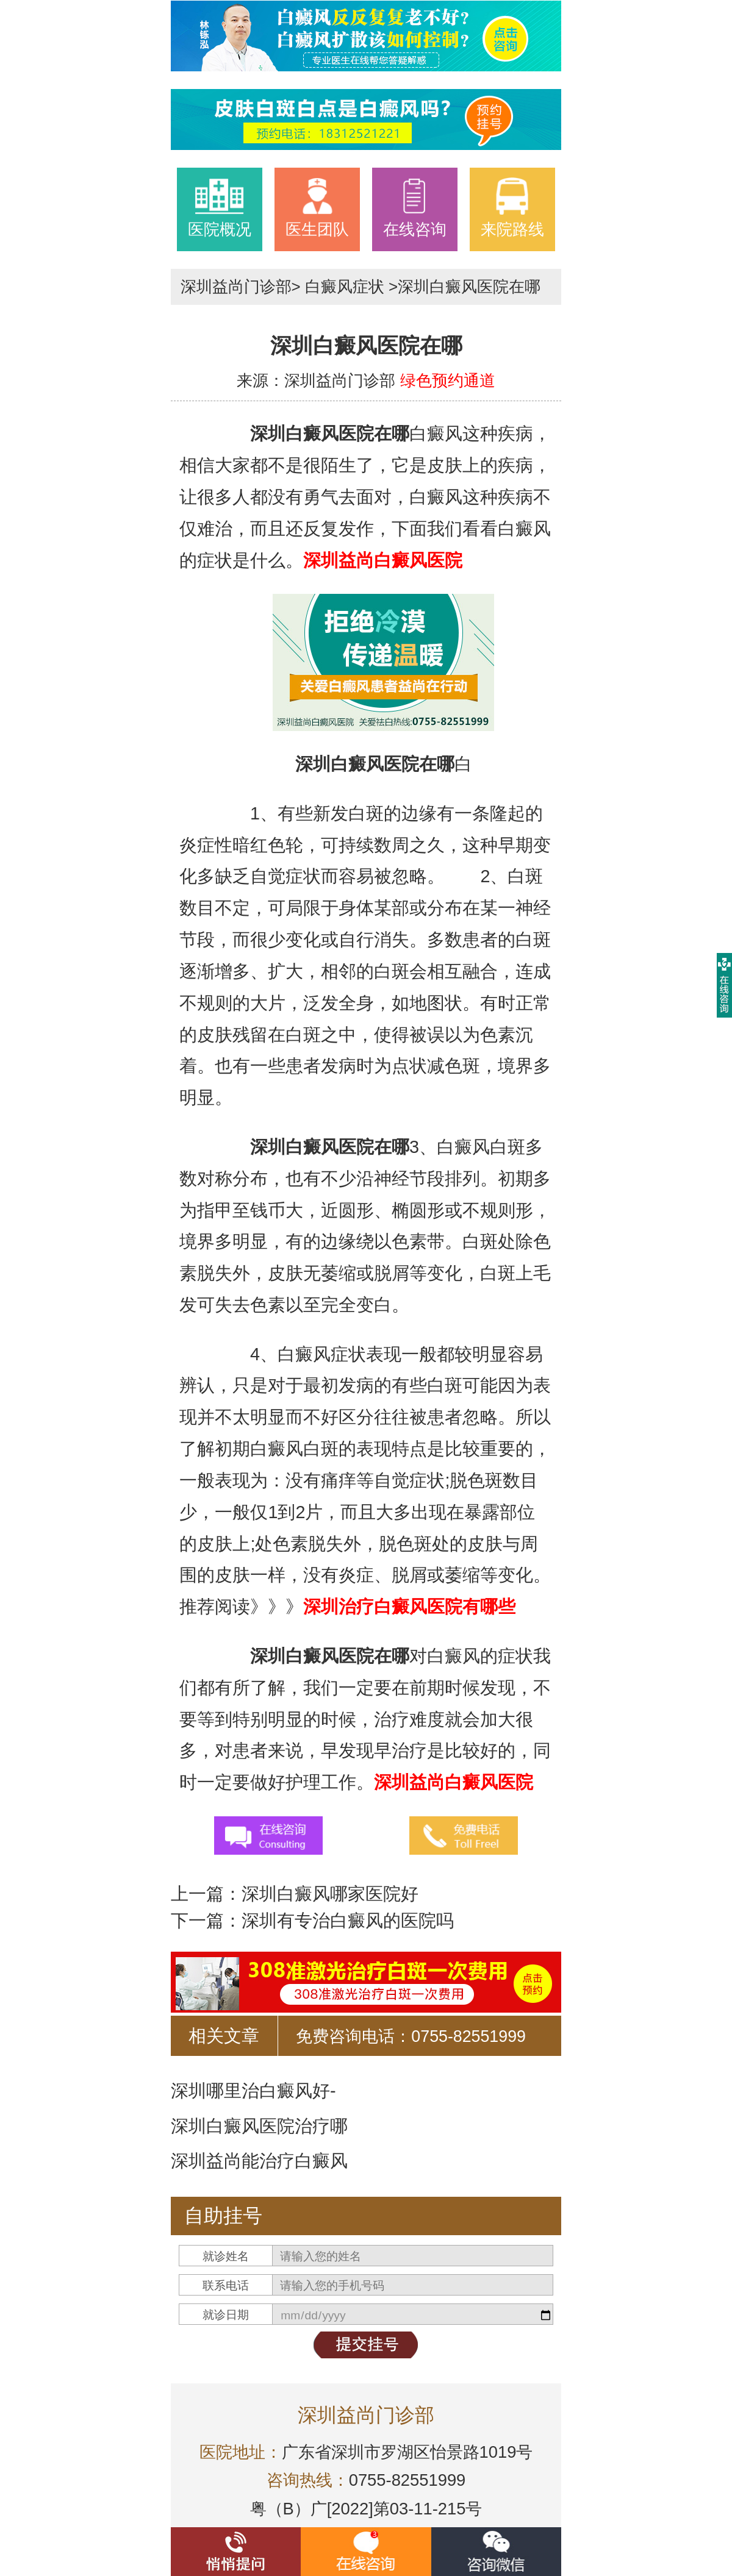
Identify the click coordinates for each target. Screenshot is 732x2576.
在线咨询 (415, 207)
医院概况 (219, 207)
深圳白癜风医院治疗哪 (259, 2126)
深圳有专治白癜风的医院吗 (348, 1920)
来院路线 (512, 207)
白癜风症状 (345, 286)
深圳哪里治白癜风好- (253, 2090)
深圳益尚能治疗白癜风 (259, 2161)
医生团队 (317, 207)
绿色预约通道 (447, 380)
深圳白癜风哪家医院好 (330, 1893)
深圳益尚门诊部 (236, 286)
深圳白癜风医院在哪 (469, 286)
